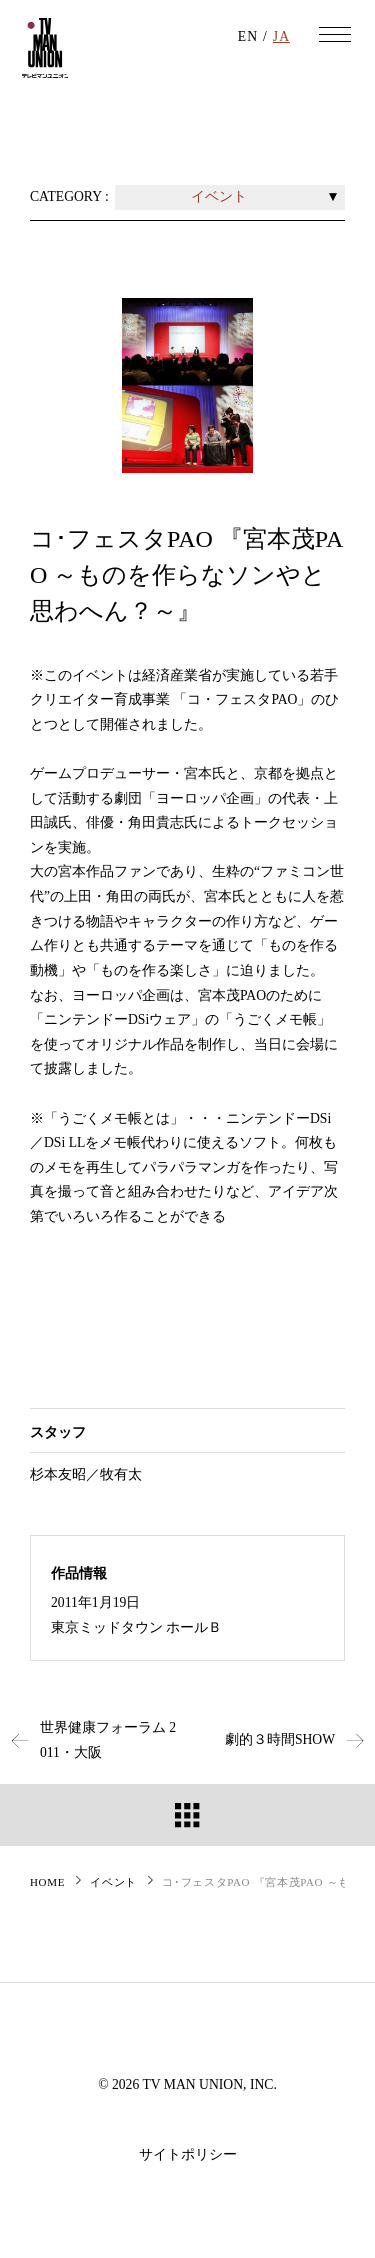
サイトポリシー (188, 2154)
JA (281, 36)
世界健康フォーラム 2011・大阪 (88, 1740)
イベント (113, 1882)
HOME (47, 1882)
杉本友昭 (58, 1474)
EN (248, 36)
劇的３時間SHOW (300, 1739)
